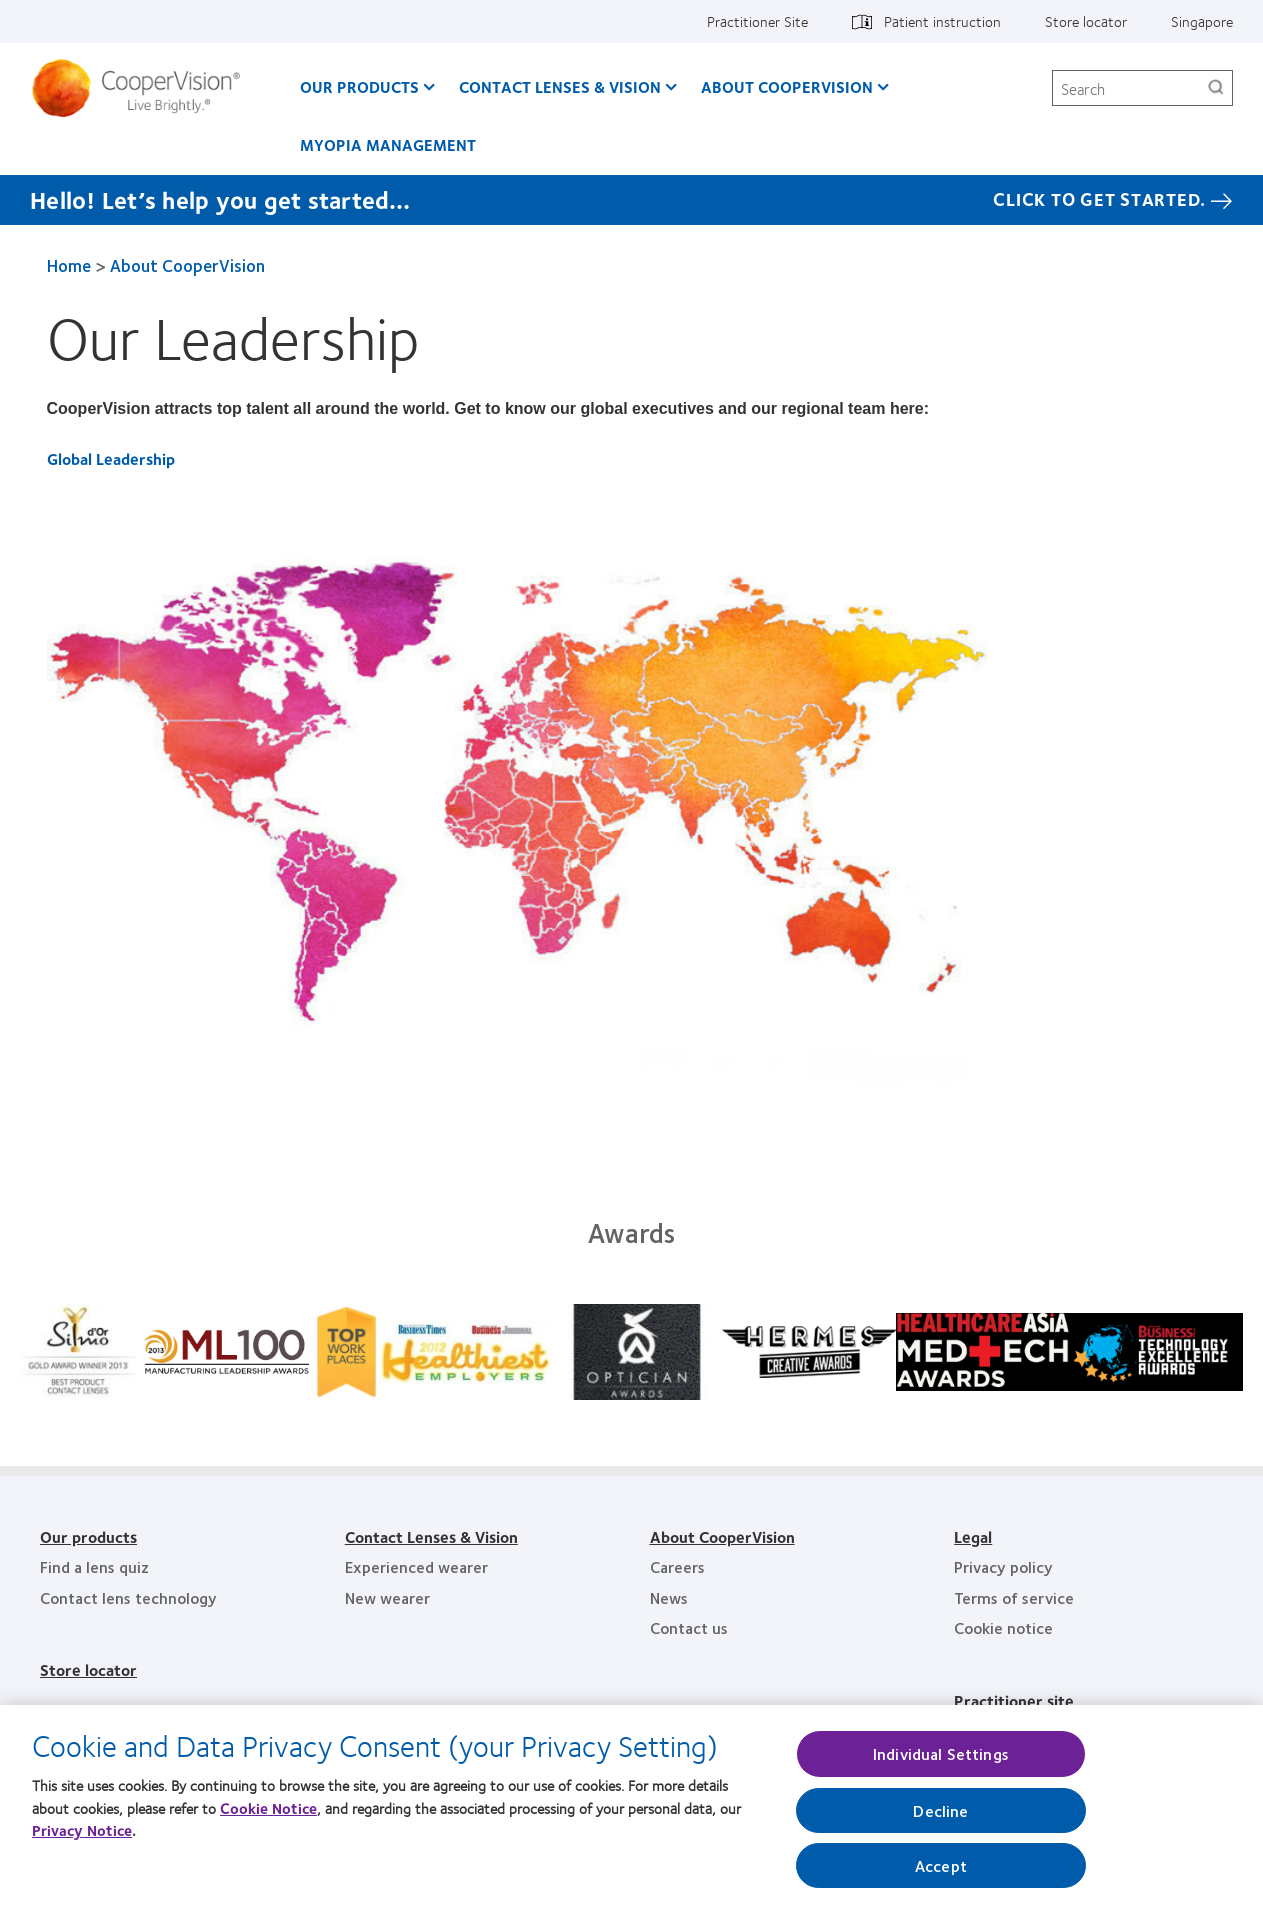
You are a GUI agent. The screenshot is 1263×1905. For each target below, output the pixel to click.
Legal (973, 1536)
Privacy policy (1003, 1566)
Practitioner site (1014, 1700)
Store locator (1086, 21)
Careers (677, 1566)
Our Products (359, 86)
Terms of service (1014, 1597)
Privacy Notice (82, 1838)
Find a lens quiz (94, 1566)
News (669, 1597)
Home (69, 265)
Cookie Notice (268, 1815)
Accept (941, 1872)
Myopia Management (388, 144)
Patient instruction (942, 21)
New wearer (387, 1597)
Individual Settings (941, 1761)
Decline (940, 1817)
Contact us (689, 1627)
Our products (88, 1536)
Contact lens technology (128, 1597)
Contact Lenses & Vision (560, 86)
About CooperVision (787, 86)
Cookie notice (1003, 1627)
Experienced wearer (416, 1566)
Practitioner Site (757, 21)
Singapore (1202, 21)
